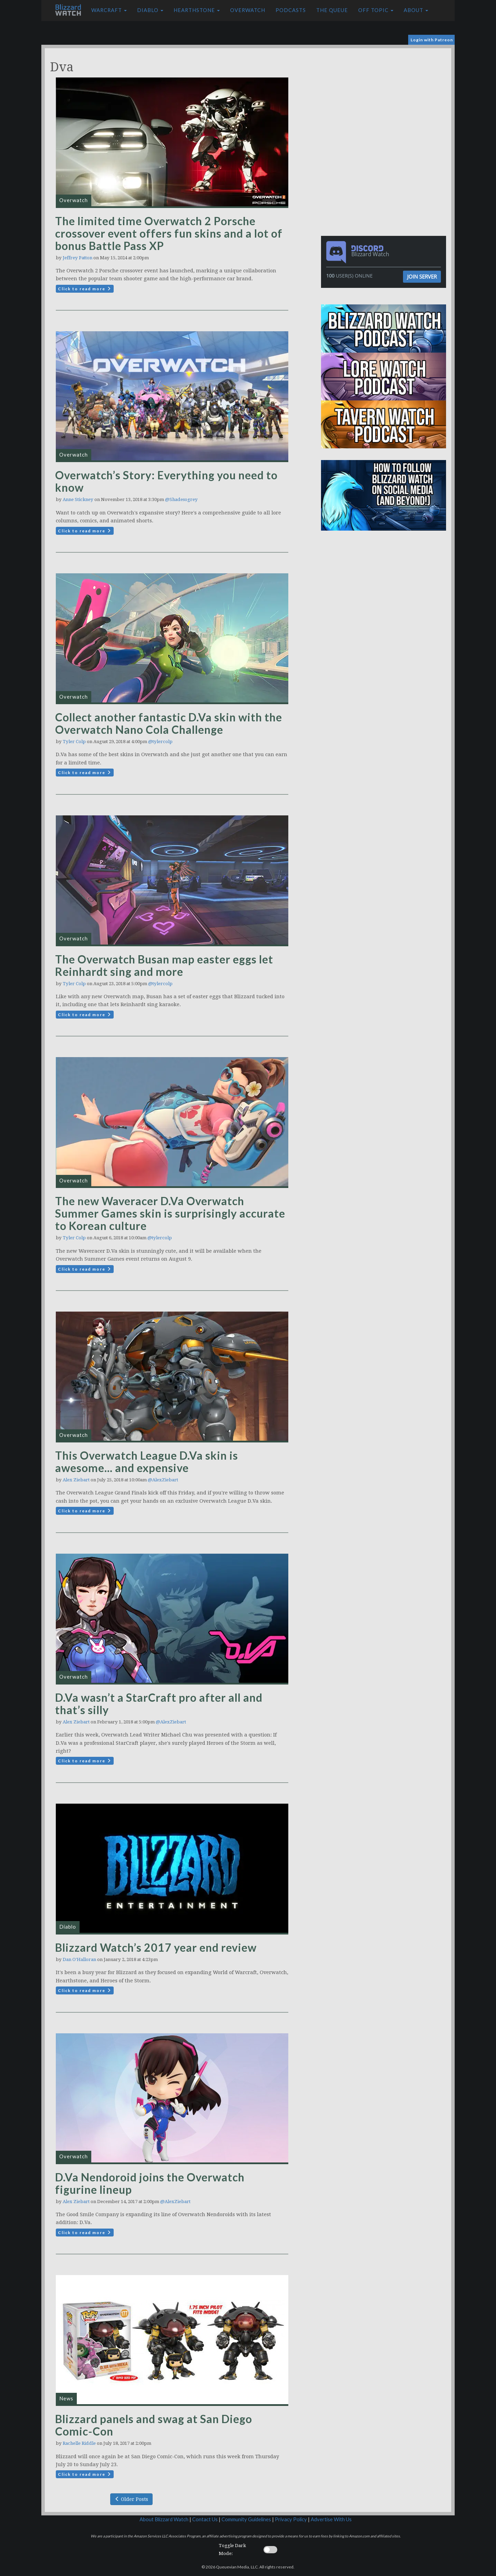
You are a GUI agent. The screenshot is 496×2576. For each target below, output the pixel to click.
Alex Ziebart (76, 1479)
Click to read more (85, 288)
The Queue (332, 10)
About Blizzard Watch (164, 2519)
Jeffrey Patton (77, 257)
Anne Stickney (78, 499)
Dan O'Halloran (79, 1959)
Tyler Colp (74, 741)
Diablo (150, 10)
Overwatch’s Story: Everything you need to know (166, 481)
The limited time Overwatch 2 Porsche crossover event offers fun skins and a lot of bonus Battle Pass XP (168, 233)
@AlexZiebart (163, 1479)
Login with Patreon (432, 39)
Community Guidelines (246, 2519)
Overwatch (247, 10)
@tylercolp (160, 741)
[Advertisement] (385, 96)
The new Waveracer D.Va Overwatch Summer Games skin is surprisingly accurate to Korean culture (170, 1213)
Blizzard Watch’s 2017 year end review (156, 1947)
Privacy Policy (291, 2519)
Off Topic (375, 10)
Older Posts (131, 2499)
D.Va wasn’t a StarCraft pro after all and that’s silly (158, 1704)
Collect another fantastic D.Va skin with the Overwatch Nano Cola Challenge (168, 723)
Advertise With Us (331, 2519)
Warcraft (109, 10)
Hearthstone (197, 10)
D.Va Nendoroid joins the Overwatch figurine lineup (150, 2183)
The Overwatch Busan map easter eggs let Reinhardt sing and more (164, 965)
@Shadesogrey (181, 499)
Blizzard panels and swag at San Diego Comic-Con (153, 2425)
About (416, 10)
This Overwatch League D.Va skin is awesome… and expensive (146, 1461)
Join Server (422, 276)
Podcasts (291, 10)
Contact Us (205, 2519)
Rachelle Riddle (79, 2443)
